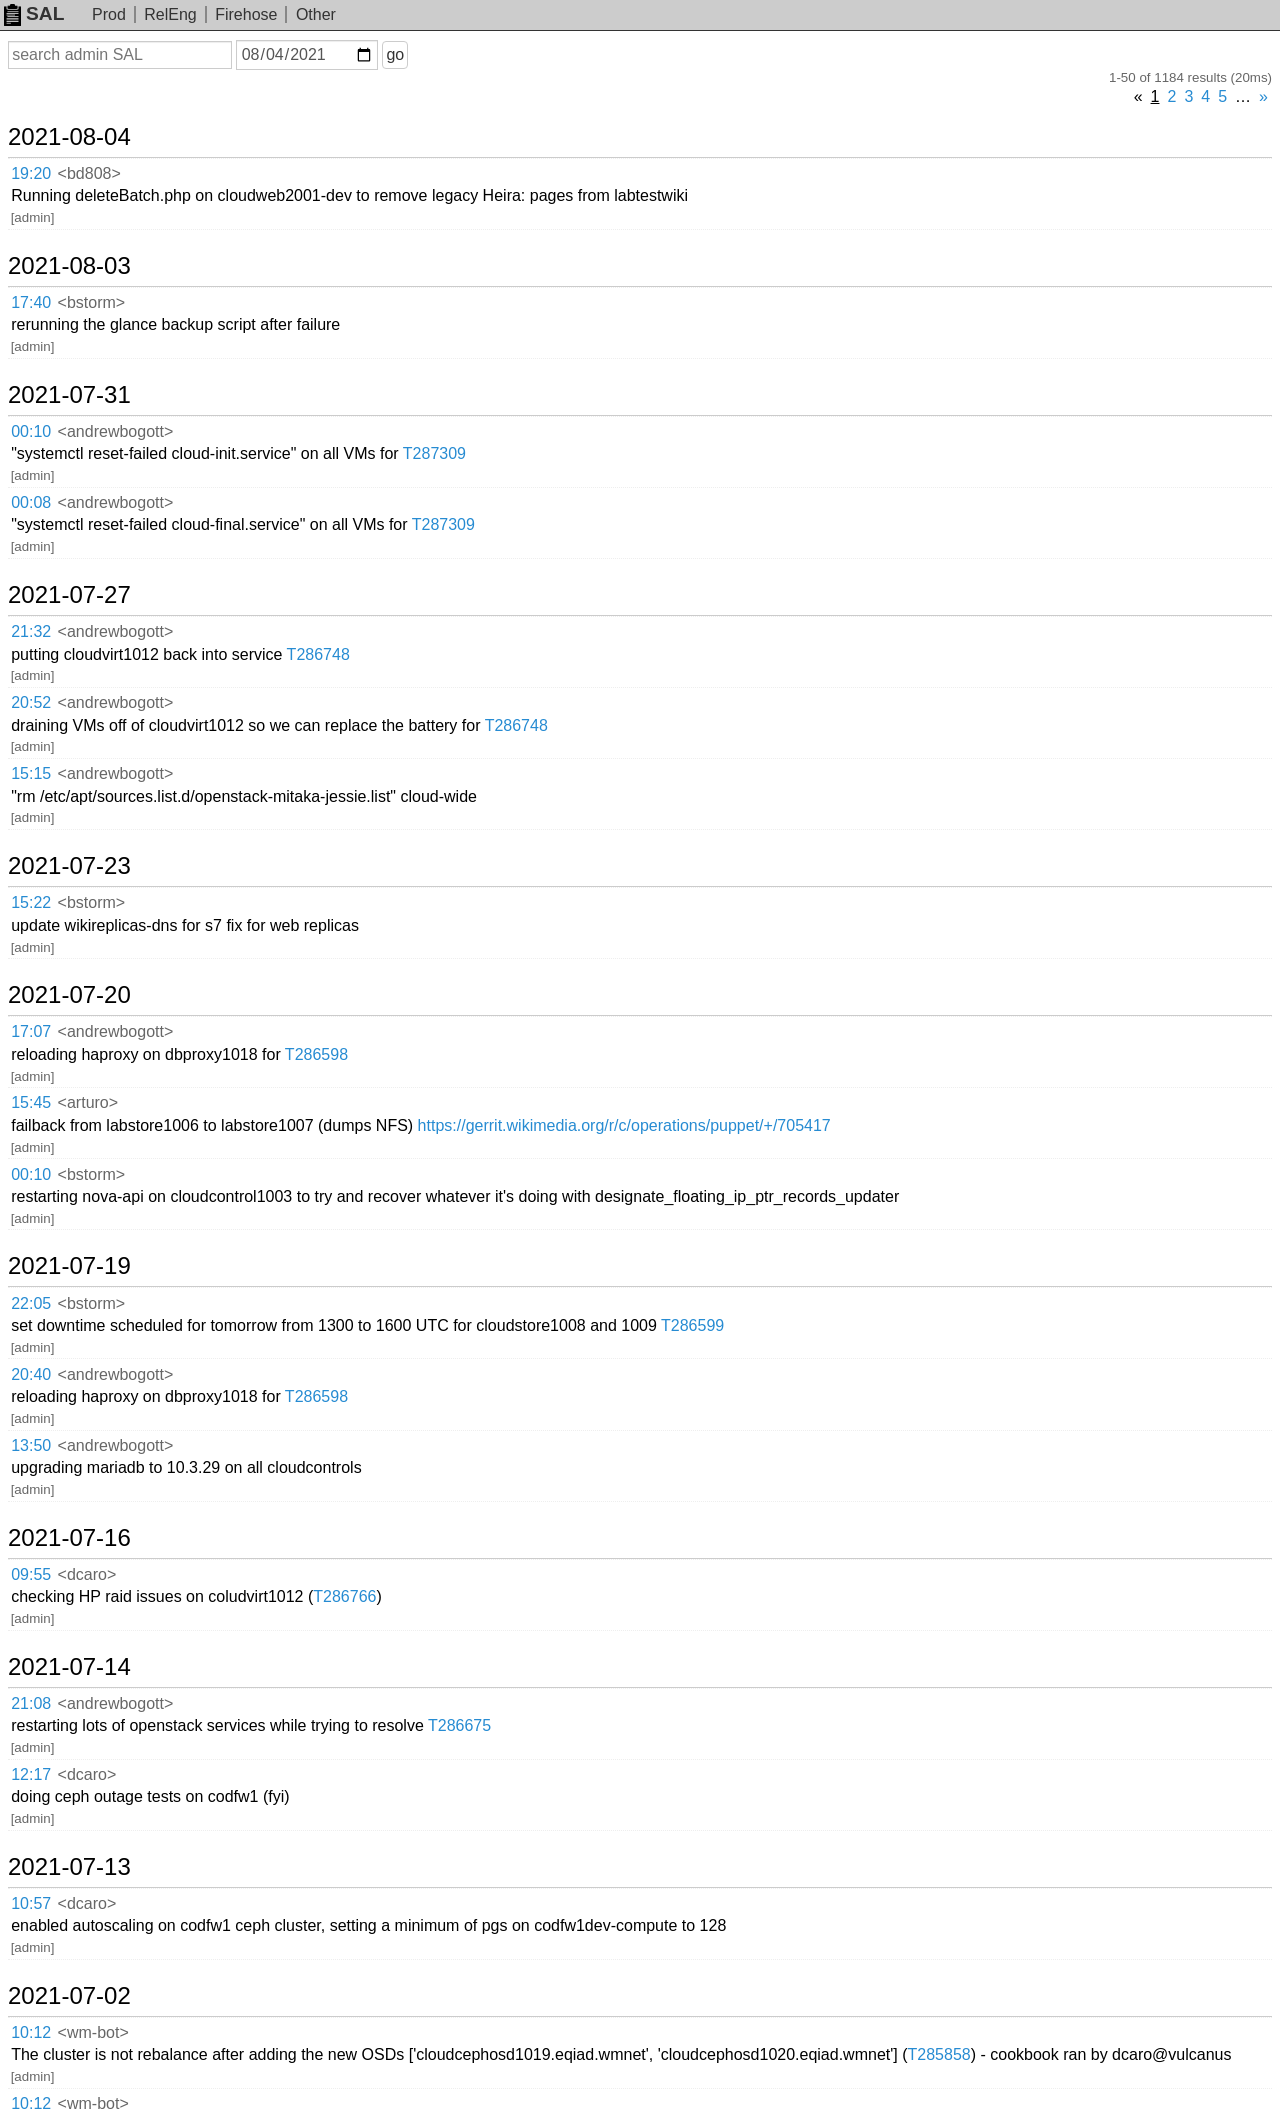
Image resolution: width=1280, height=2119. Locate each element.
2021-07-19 (69, 1266)
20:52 (31, 702)
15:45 (31, 1102)
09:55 (31, 1574)
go (395, 54)
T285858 (939, 2054)
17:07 (31, 1031)
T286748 (318, 654)
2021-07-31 (69, 395)
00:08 (31, 502)
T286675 (459, 1725)
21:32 (31, 631)
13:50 (31, 1445)
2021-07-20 (69, 995)
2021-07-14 (69, 1667)
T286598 (316, 1054)
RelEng (170, 14)
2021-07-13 (69, 1867)
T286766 (344, 1596)
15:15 (31, 773)
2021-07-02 (69, 1996)
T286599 (692, 1325)
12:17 (31, 1774)
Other (316, 14)
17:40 (31, 302)
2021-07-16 (69, 1538)
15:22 (31, 902)
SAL (34, 13)
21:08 (31, 1703)
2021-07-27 (69, 595)
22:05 (31, 1303)
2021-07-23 (69, 866)
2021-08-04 (69, 137)
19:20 (31, 173)
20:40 (31, 1374)
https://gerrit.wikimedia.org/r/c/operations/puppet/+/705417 (624, 1125)
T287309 (434, 453)
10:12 (31, 2032)
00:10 (31, 431)
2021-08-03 (69, 266)
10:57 (31, 1903)
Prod (109, 14)
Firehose (246, 14)
